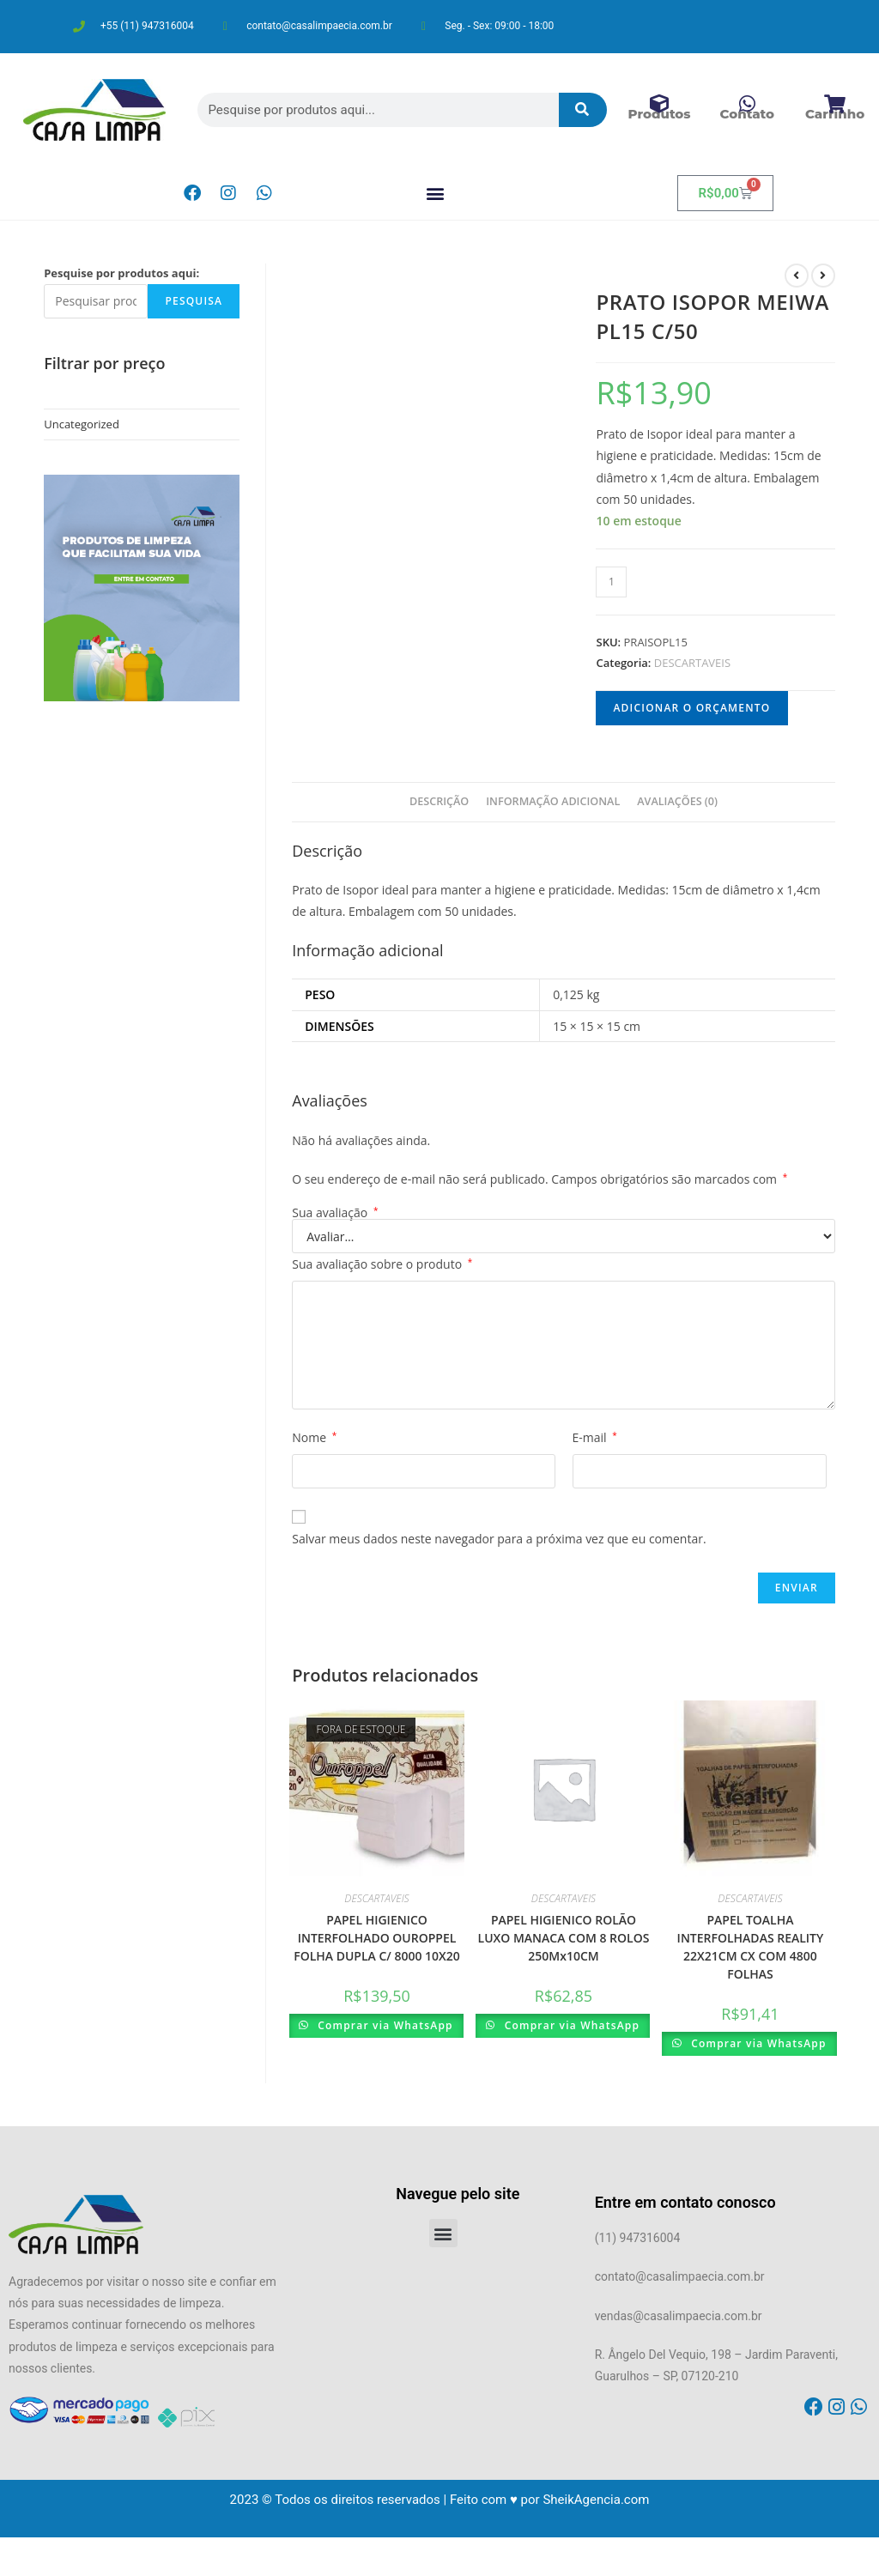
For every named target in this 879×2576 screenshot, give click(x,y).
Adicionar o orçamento (691, 707)
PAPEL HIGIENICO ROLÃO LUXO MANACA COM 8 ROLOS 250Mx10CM (564, 1938)
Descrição (439, 801)
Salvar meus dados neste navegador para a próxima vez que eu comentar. (499, 1538)
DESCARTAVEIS (692, 662)
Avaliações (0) (677, 801)
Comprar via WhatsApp (383, 2025)
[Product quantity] (611, 582)
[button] (435, 193)
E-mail (595, 1437)
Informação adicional (553, 801)
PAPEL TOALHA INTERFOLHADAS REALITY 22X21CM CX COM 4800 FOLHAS (750, 1947)
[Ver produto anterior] (797, 276)
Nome (314, 1437)
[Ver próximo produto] (823, 276)
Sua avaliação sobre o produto (382, 1264)
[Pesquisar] (583, 110)
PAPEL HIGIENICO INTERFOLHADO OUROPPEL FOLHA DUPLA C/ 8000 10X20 (377, 1938)
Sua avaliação (335, 1213)
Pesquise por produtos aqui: (121, 273)
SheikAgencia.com (596, 2499)
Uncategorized (81, 424)
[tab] (439, 802)
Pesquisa (193, 301)
